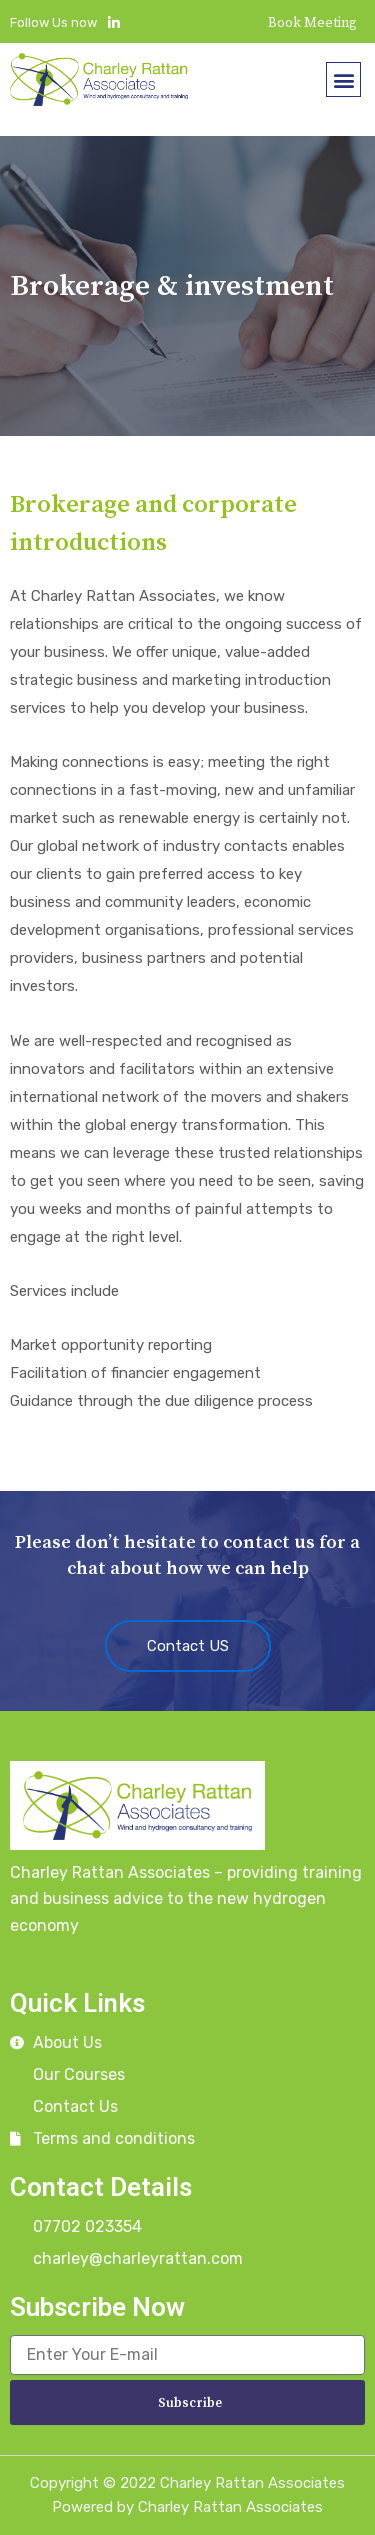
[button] (343, 79)
